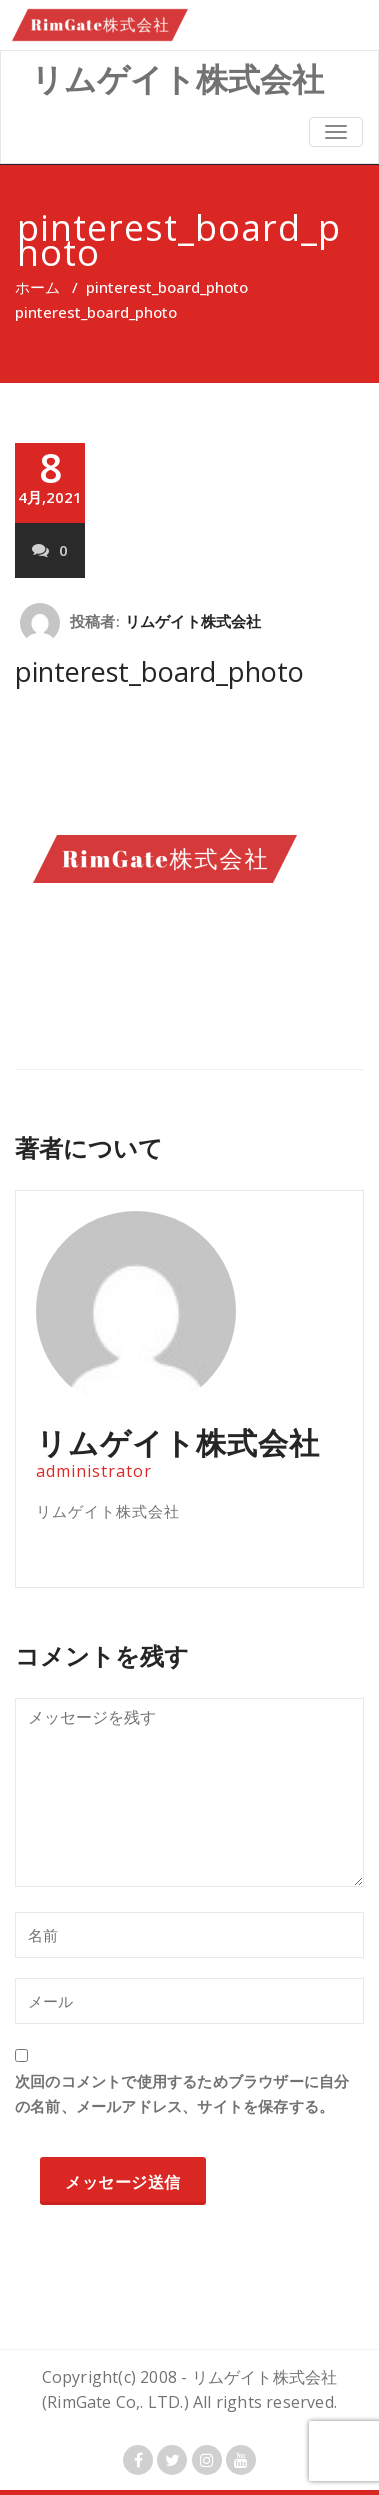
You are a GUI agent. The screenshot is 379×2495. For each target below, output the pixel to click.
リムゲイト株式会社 (193, 621)
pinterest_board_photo (167, 287)
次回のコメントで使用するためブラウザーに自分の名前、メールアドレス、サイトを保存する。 (182, 2093)
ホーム (37, 287)
